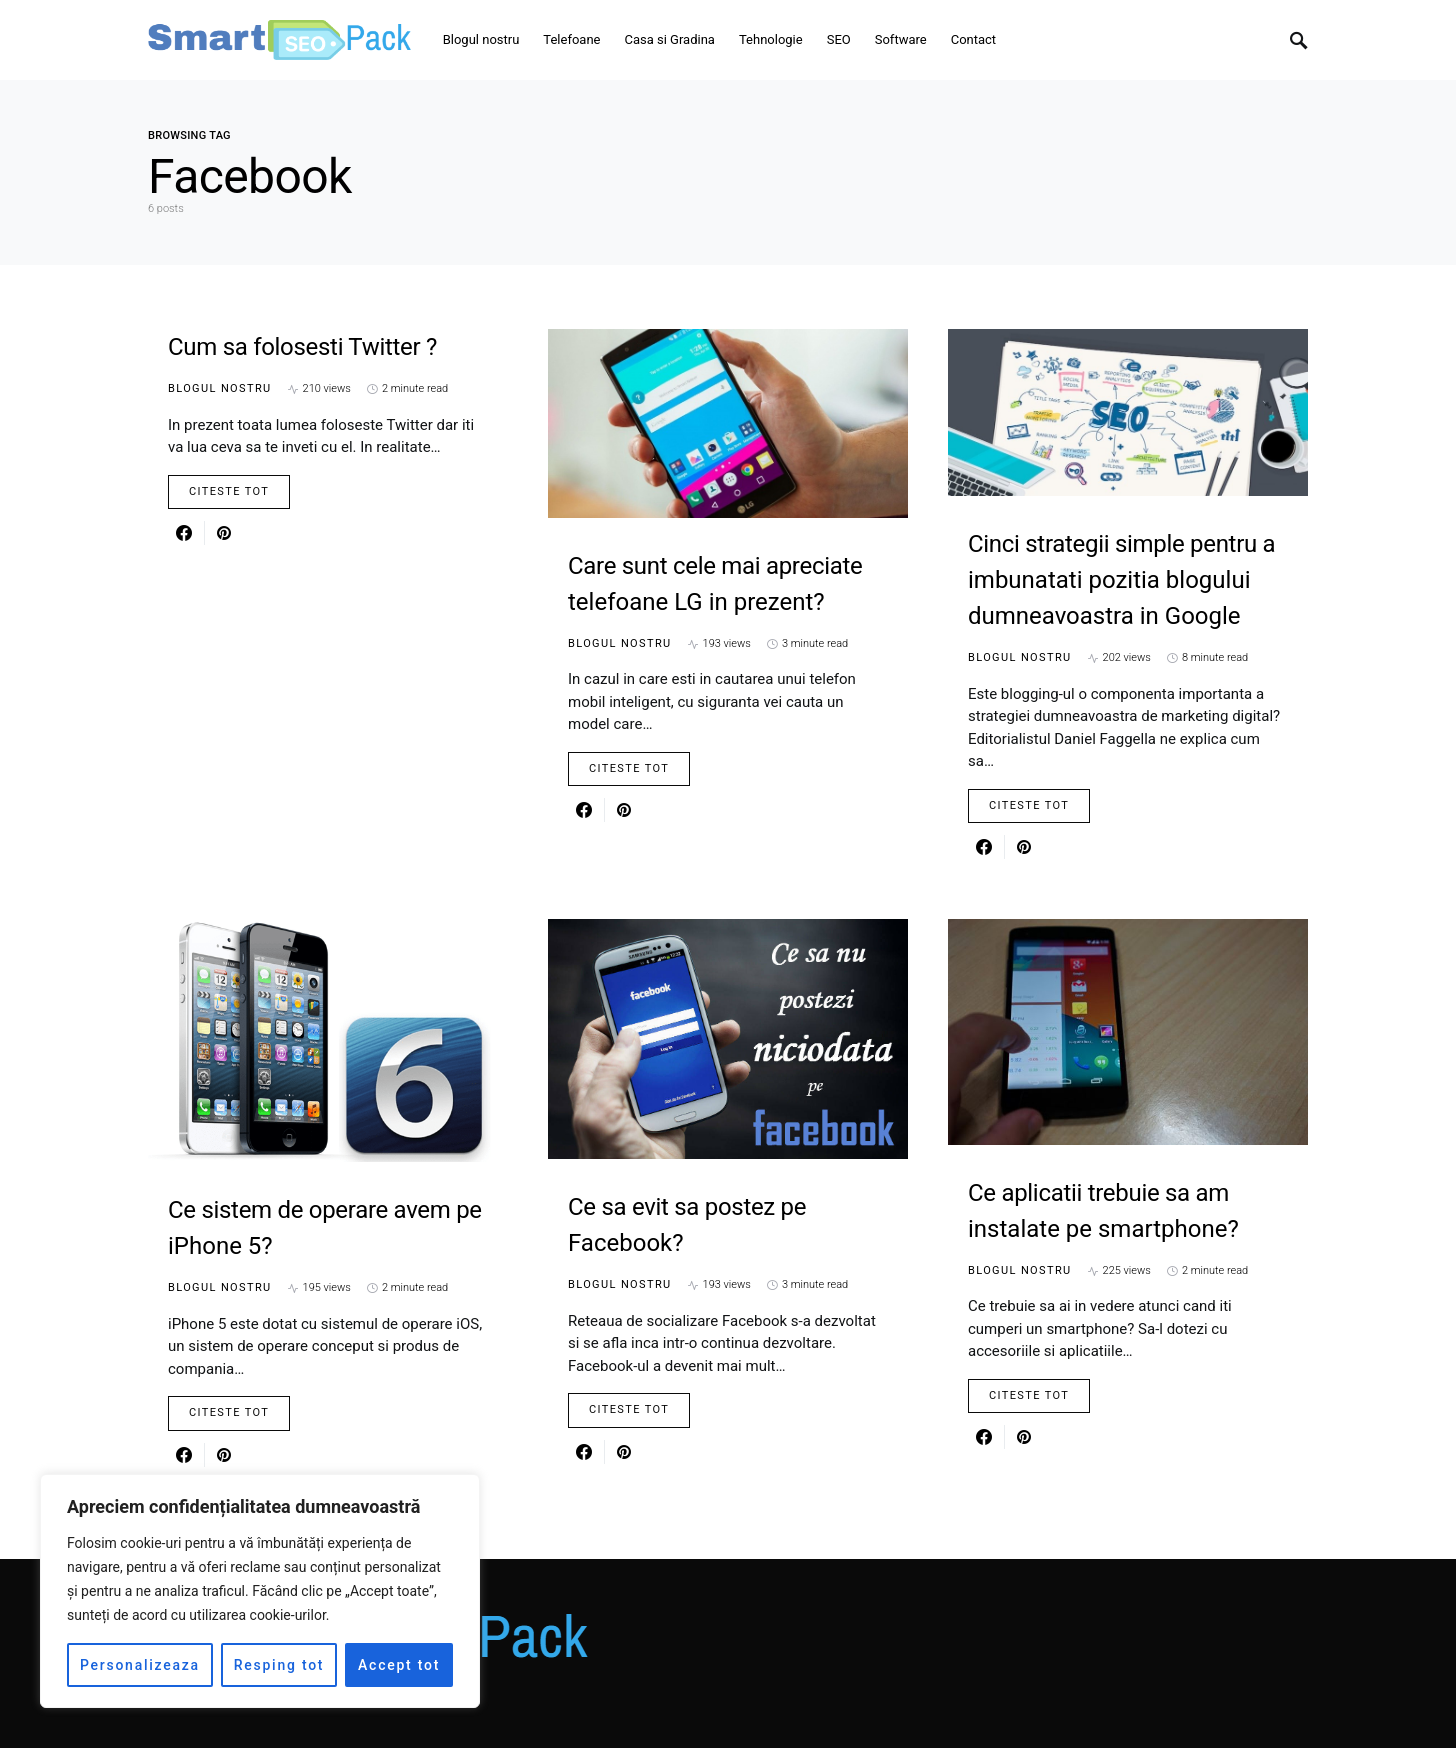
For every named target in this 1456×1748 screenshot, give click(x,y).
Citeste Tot (229, 491)
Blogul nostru (220, 388)
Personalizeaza (140, 1665)
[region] (260, 1591)
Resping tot (279, 1665)
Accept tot (399, 1665)
